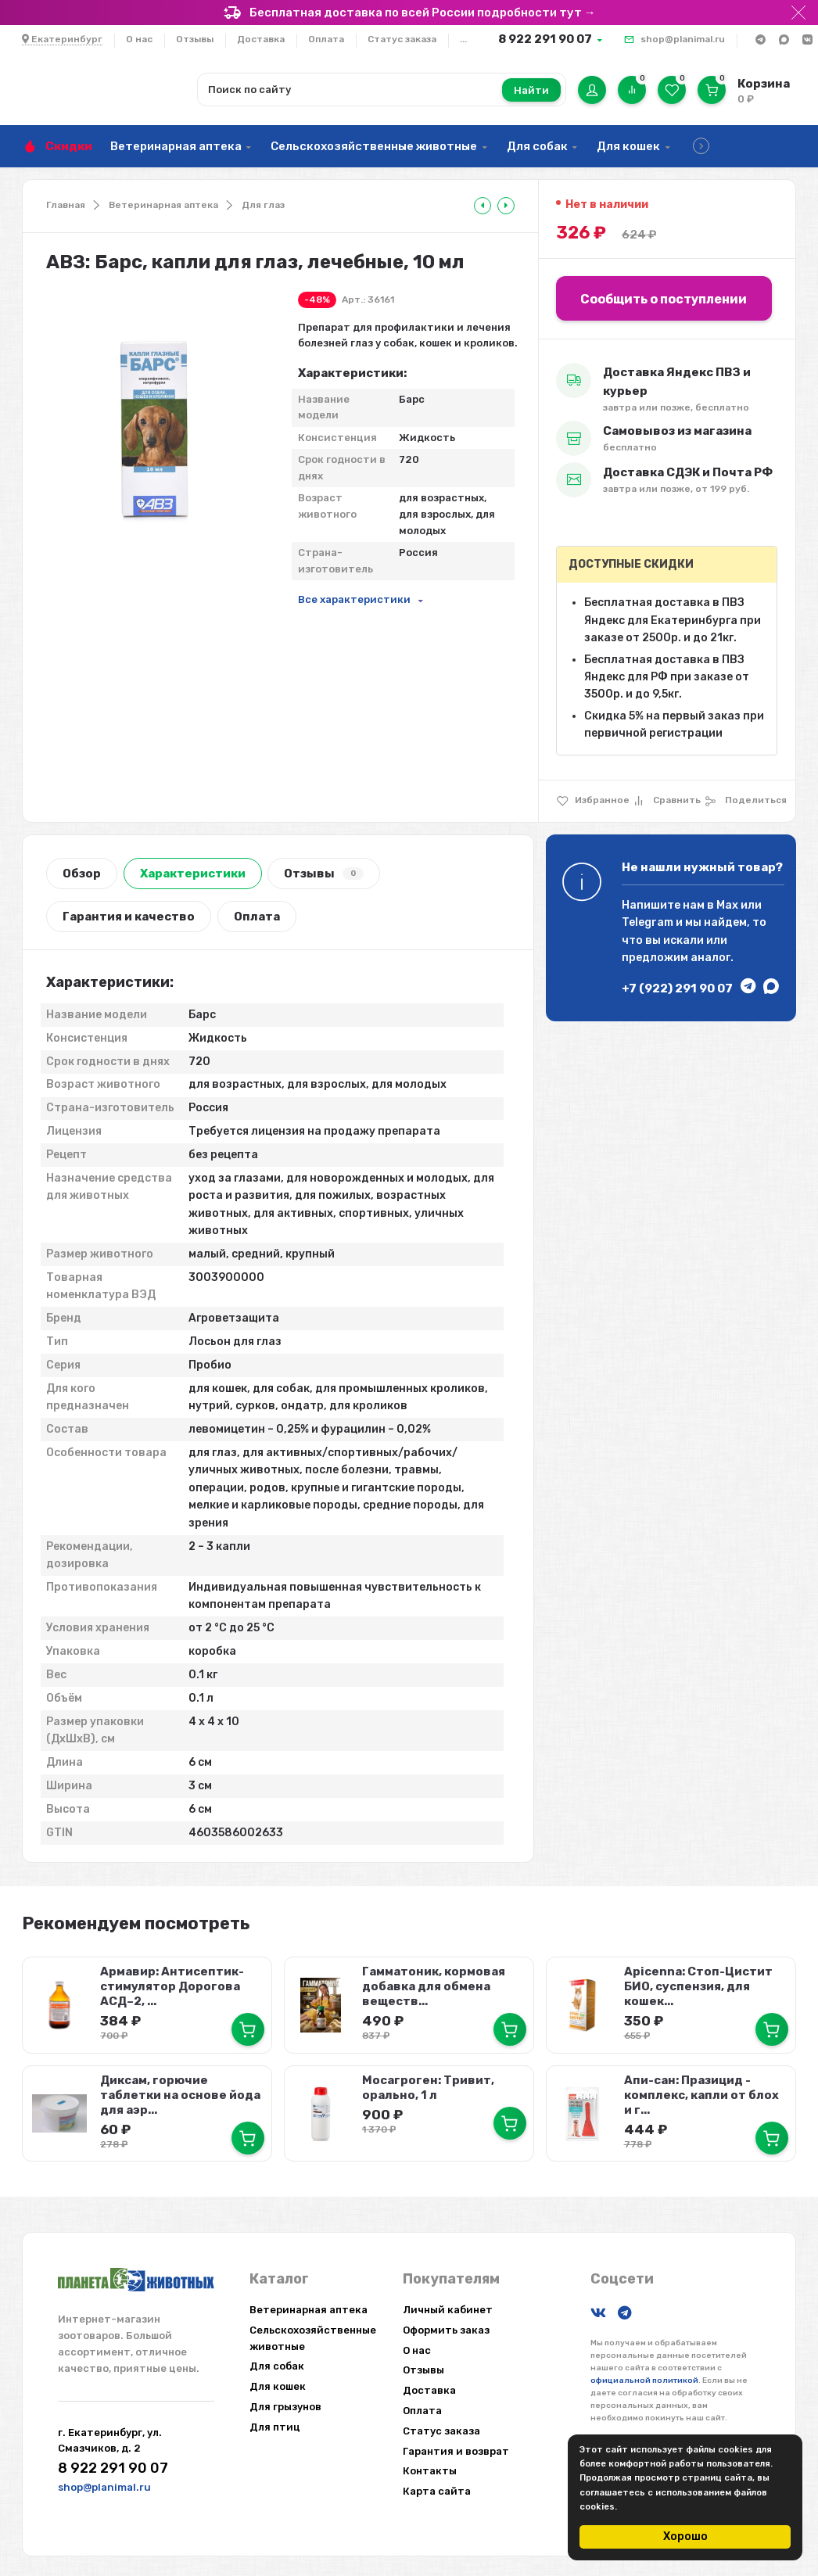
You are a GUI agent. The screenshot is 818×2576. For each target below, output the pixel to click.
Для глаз (263, 204)
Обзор (82, 873)
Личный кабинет (448, 2306)
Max (727, 905)
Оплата (326, 39)
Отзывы (194, 39)
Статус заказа (402, 39)
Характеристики (193, 873)
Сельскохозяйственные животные (374, 146)
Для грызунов (285, 2403)
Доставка (261, 39)
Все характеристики (354, 599)
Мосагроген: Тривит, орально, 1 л (427, 2084)
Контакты (430, 2468)
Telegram (647, 922)
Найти (531, 90)
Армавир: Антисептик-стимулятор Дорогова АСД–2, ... (171, 1985)
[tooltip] (482, 205)
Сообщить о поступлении (663, 299)
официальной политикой (644, 2376)
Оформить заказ (446, 2326)
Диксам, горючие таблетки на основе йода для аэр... (179, 2092)
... (463, 39)
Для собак (537, 146)
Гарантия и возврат (456, 2447)
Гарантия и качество (129, 916)
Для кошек (628, 146)
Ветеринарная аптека (176, 146)
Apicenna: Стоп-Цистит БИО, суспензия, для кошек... (696, 1985)
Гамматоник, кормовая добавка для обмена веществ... (432, 1985)
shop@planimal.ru (682, 39)
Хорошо (685, 2536)
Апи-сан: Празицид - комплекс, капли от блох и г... (705, 2092)
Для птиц (274, 2423)
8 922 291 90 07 (545, 39)
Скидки (68, 146)
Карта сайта (437, 2487)
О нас (139, 39)
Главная (65, 204)
